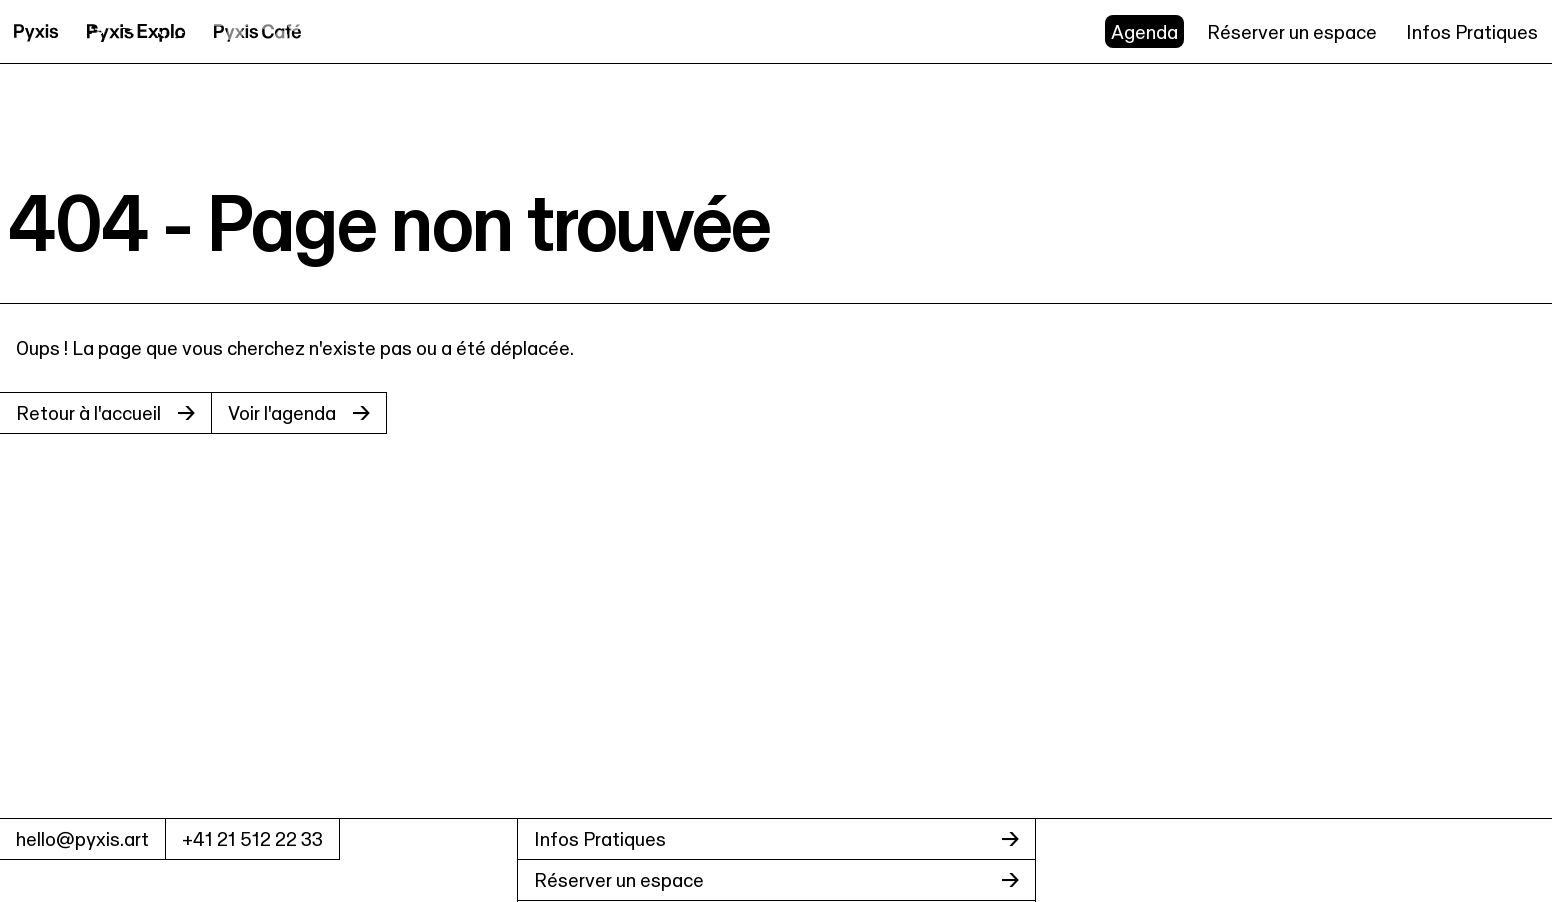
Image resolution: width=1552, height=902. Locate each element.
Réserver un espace (1292, 32)
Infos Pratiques (1472, 32)
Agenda (1144, 32)
